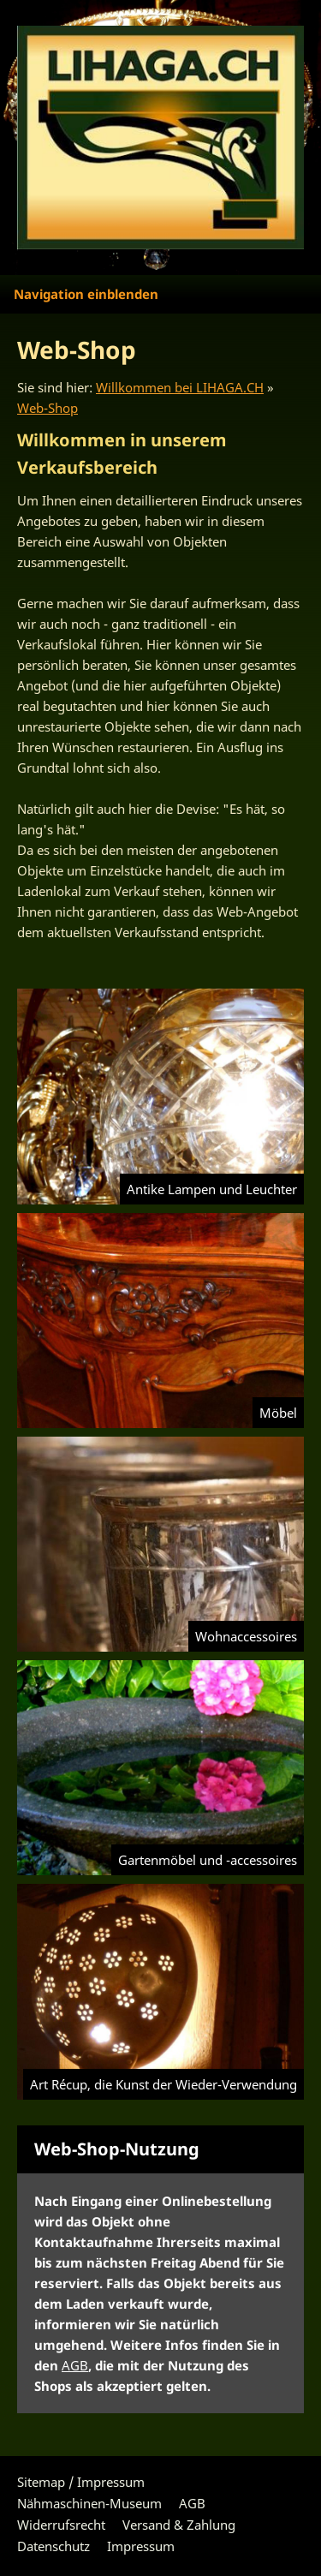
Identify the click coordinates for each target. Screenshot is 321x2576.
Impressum (141, 2546)
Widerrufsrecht (61, 2524)
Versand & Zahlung (178, 2524)
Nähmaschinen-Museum (89, 2503)
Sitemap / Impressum (81, 2481)
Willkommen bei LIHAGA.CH (180, 387)
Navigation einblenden (86, 293)
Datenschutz (53, 2546)
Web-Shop (47, 407)
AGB (75, 2365)
